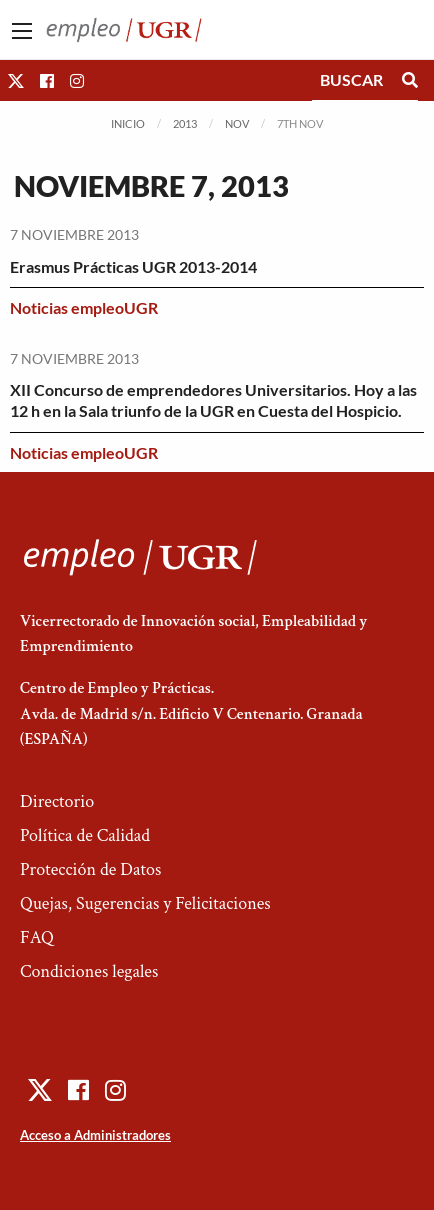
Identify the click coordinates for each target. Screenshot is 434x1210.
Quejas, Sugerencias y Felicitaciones (145, 903)
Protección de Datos (90, 869)
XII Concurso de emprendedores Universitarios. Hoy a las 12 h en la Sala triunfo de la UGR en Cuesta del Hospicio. (213, 400)
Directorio (57, 801)
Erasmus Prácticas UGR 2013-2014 (133, 266)
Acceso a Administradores (95, 1135)
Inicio (128, 123)
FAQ (37, 937)
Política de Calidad (85, 835)
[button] (16, 80)
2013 (185, 123)
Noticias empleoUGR (84, 307)
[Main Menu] (22, 31)
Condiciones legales (89, 971)
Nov (237, 123)
